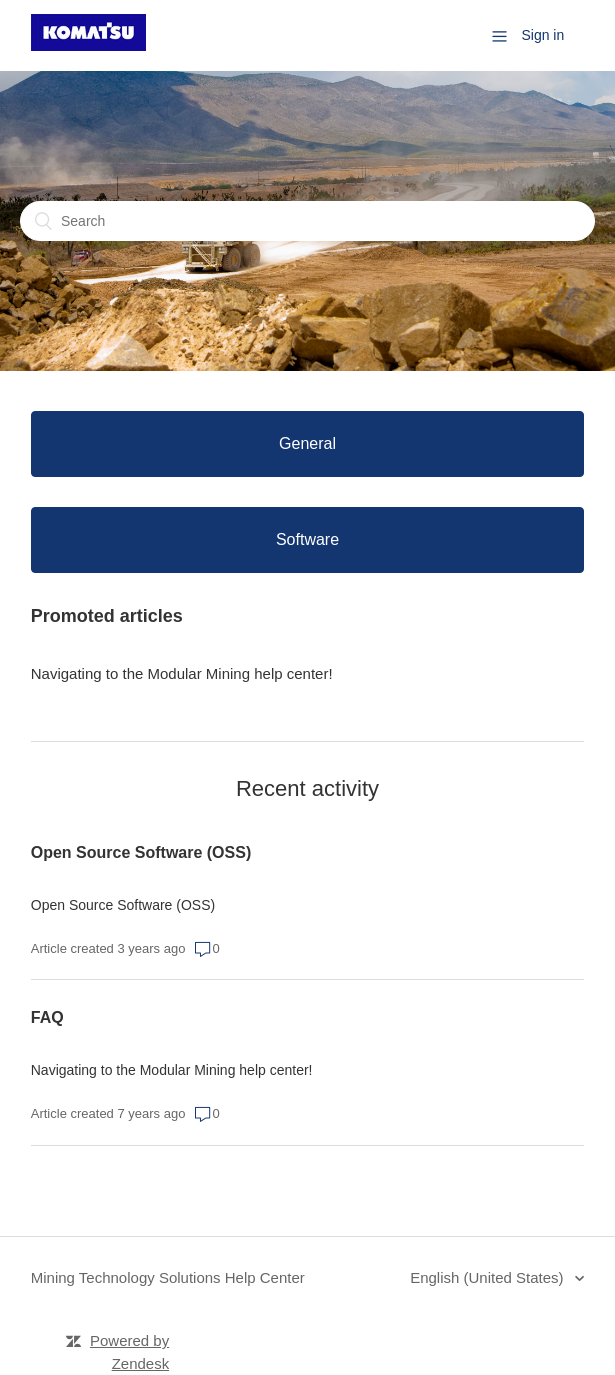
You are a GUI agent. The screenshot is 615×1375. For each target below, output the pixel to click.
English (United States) (489, 1277)
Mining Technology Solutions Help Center (168, 1277)
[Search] (307, 221)
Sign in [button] (542, 35)
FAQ (47, 1017)
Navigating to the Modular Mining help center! (182, 673)
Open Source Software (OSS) (141, 852)
